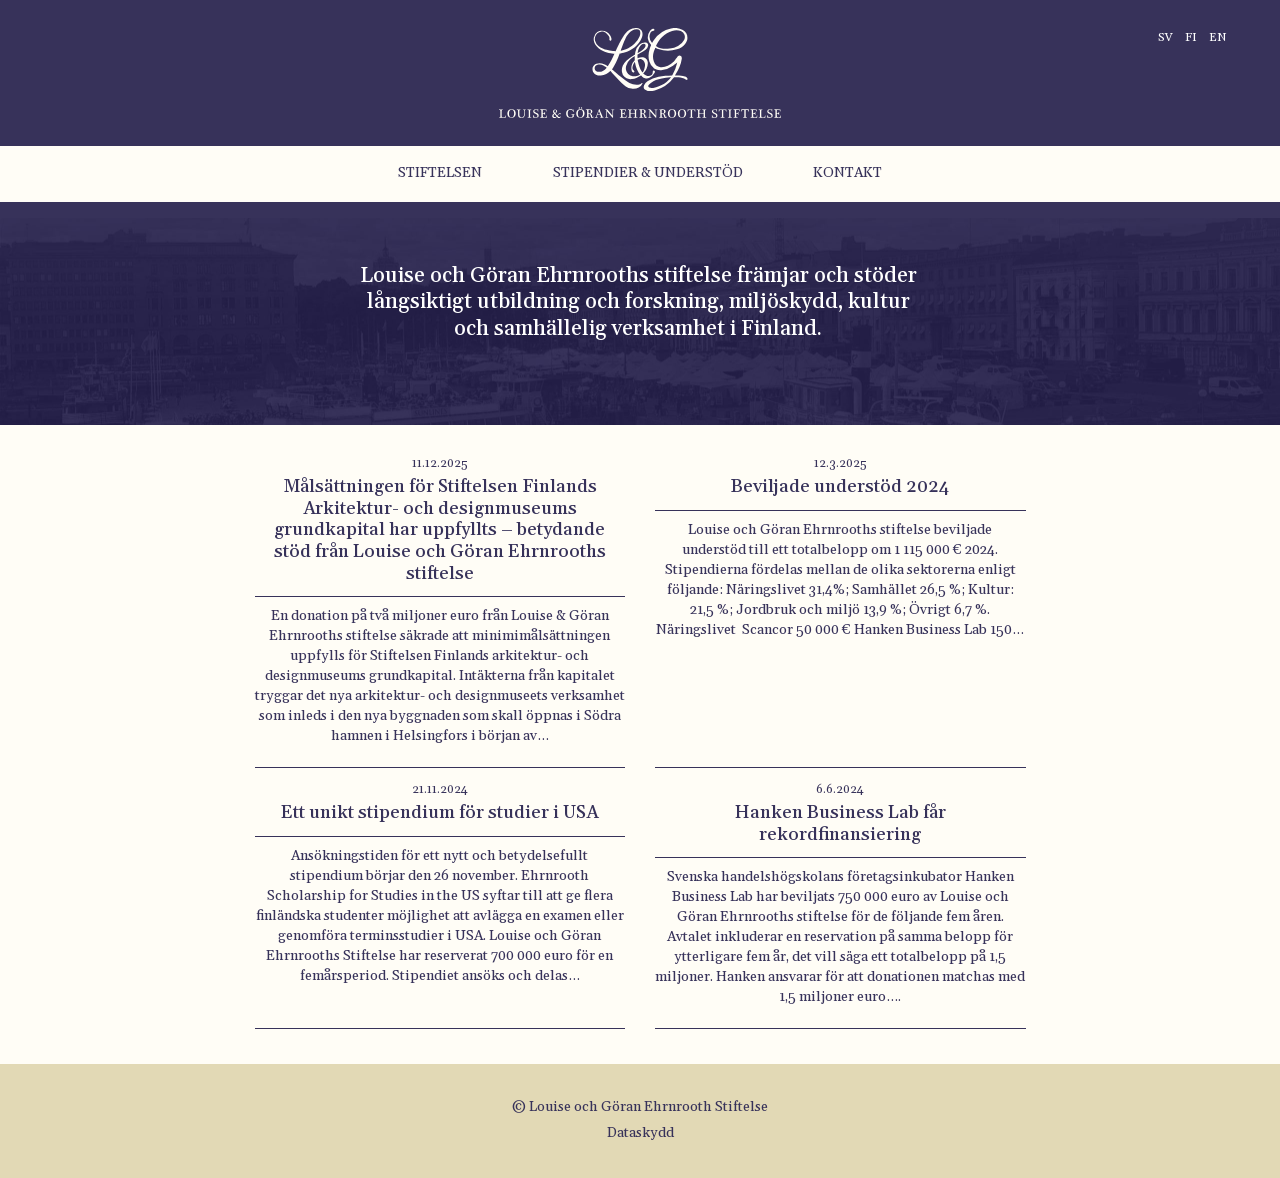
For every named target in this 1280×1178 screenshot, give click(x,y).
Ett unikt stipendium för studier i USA (439, 812)
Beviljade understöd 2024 (840, 486)
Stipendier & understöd (648, 173)
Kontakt (847, 173)
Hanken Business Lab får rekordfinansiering (840, 823)
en (1218, 37)
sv (1165, 37)
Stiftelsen (440, 173)
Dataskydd (640, 1133)
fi (1191, 37)
